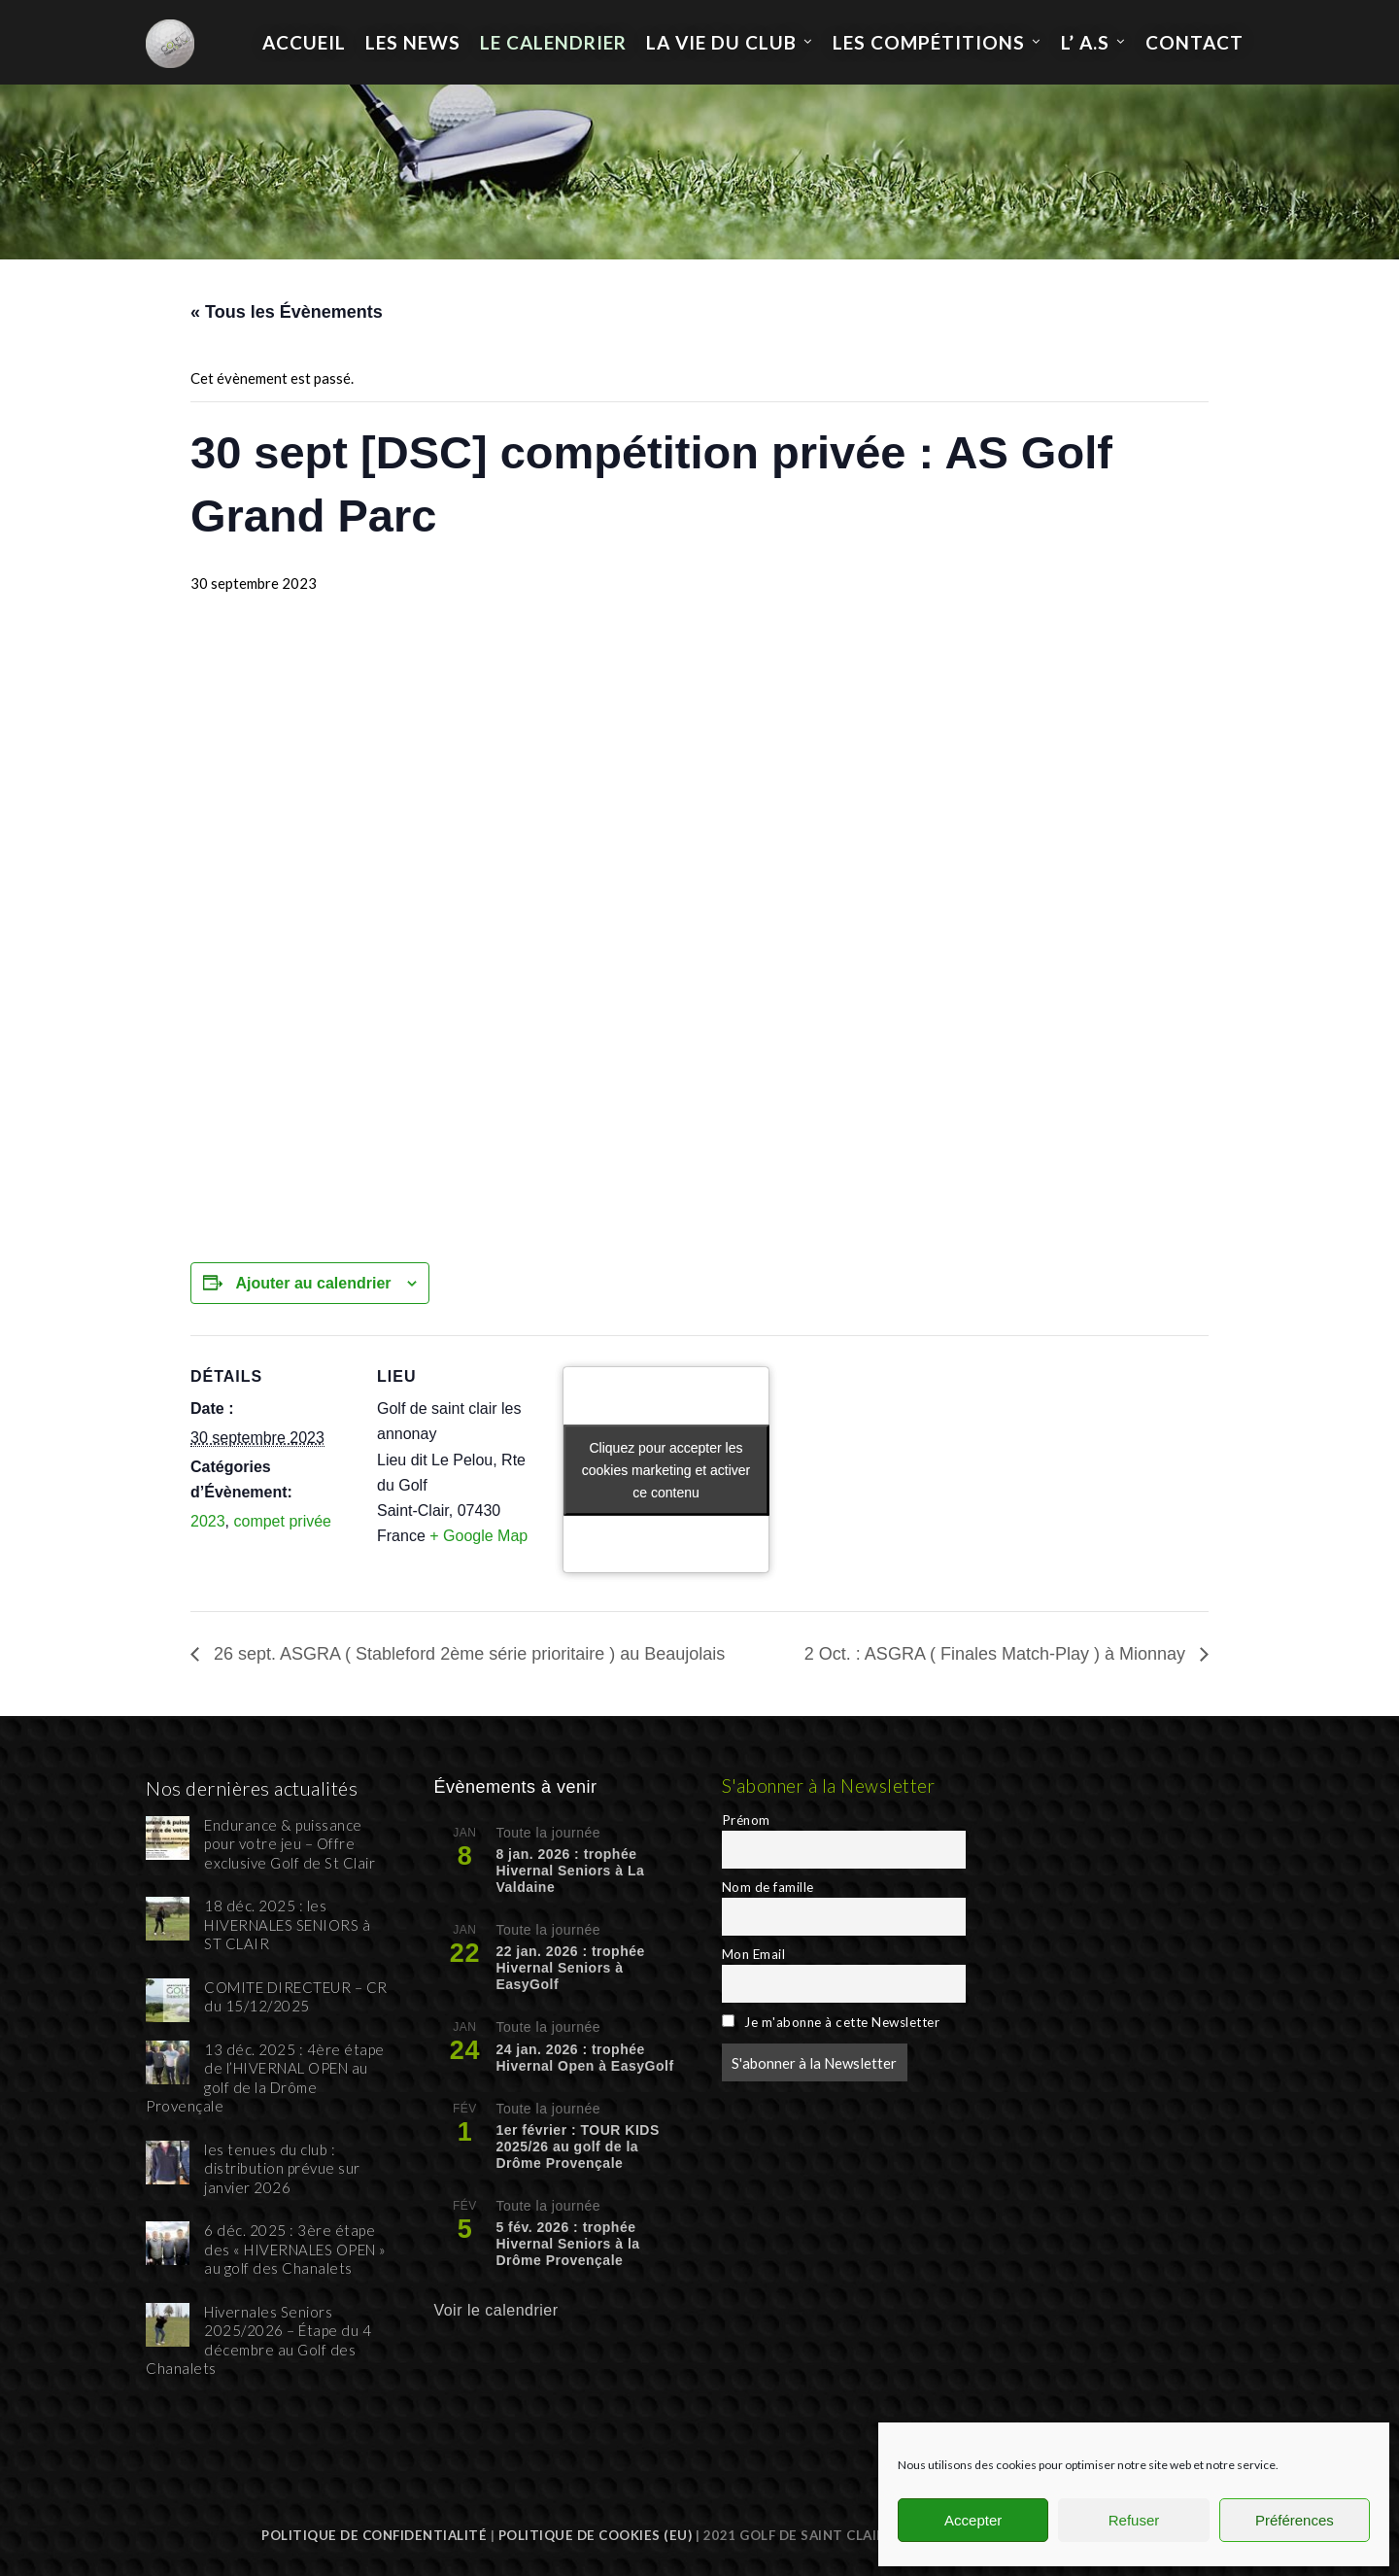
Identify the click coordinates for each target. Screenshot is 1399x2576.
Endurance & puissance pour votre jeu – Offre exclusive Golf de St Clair (289, 1844)
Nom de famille (768, 1887)
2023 (207, 1521)
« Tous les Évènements (286, 312)
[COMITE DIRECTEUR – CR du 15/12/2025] (167, 2000)
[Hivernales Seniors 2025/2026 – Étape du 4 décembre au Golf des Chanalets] (167, 2325)
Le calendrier (553, 42)
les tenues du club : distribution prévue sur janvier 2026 (282, 2168)
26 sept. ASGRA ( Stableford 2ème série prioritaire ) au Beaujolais (467, 1654)
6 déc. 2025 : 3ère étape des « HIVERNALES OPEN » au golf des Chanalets (295, 2249)
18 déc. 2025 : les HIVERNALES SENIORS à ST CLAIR (287, 1924)
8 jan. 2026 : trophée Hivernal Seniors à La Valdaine (569, 1870)
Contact (1194, 42)
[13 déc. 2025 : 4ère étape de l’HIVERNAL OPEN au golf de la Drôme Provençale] (167, 2062)
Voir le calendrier (495, 2310)
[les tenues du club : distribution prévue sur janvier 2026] (167, 2162)
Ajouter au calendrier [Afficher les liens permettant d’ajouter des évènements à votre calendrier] (313, 1283)
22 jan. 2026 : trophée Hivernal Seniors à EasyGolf (569, 1967)
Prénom (746, 1820)
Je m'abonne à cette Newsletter (830, 2022)
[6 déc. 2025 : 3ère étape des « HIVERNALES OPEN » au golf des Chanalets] (167, 2243)
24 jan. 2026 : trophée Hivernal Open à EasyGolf (584, 2058)
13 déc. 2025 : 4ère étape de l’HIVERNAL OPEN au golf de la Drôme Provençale (265, 2078)
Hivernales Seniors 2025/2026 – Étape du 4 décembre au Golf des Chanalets (258, 2340)
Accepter (973, 2520)
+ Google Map (478, 1536)
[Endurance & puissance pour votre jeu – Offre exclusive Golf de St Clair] (167, 1838)
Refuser (1134, 2520)
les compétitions (929, 42)
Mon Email (754, 1954)
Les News (413, 42)
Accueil (304, 42)
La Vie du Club (721, 42)
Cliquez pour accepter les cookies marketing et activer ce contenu (666, 1469)
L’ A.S (1085, 42)
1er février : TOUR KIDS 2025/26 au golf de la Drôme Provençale (577, 2146)
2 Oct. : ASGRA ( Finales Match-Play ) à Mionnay (997, 1654)
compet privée (282, 1521)
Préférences (1294, 2520)
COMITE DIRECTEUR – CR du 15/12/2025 (296, 1996)
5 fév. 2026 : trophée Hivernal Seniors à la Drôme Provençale (567, 2243)
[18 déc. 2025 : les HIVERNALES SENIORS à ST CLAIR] (167, 1919)
